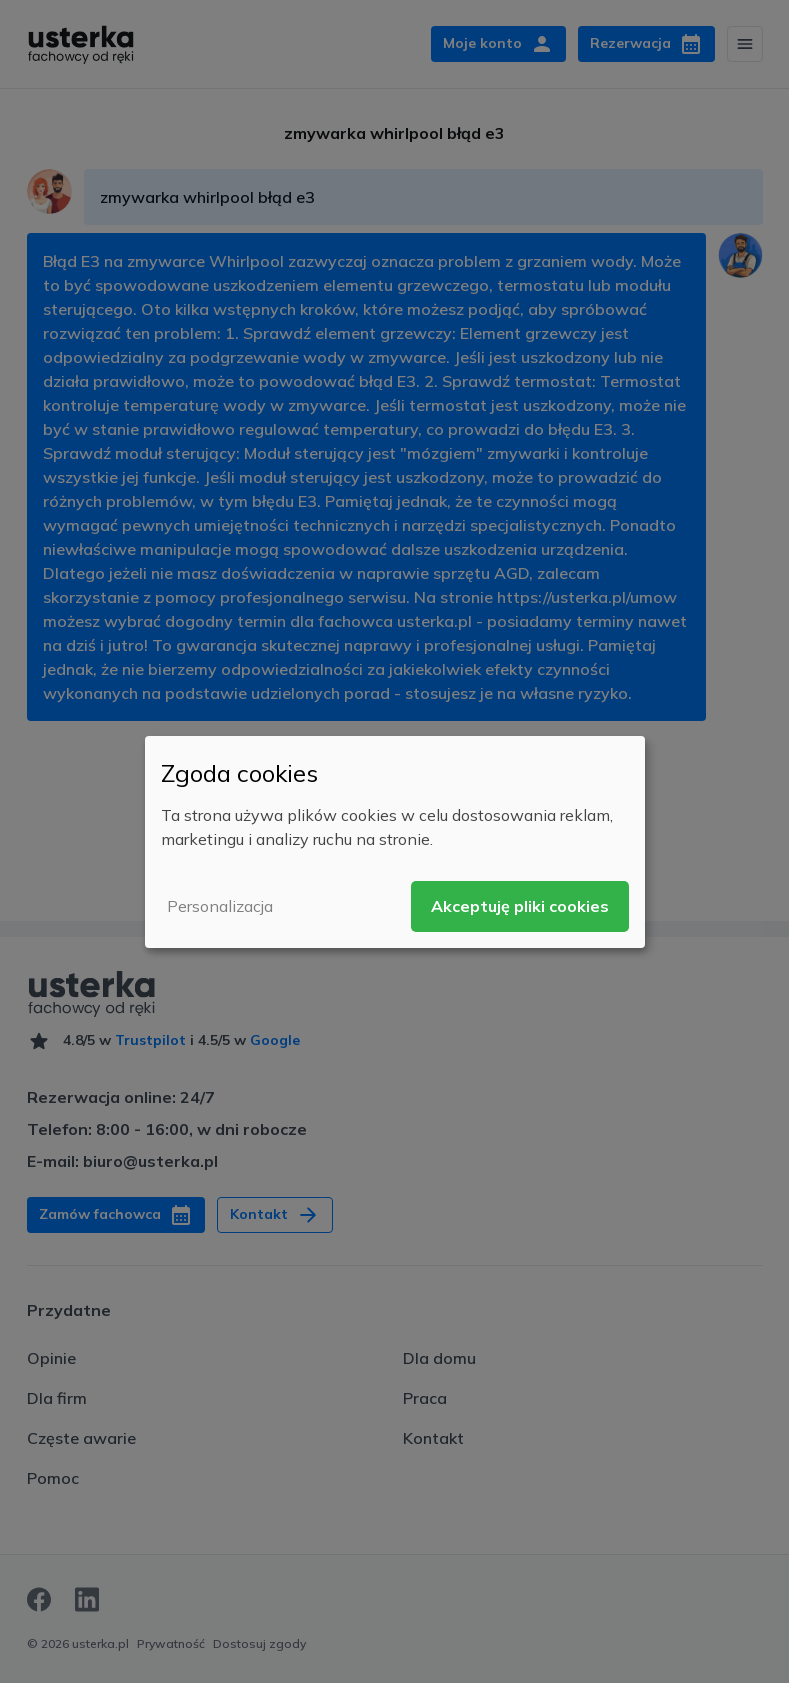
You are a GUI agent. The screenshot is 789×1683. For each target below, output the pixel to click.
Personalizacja (220, 906)
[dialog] (395, 841)
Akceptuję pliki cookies (520, 906)
